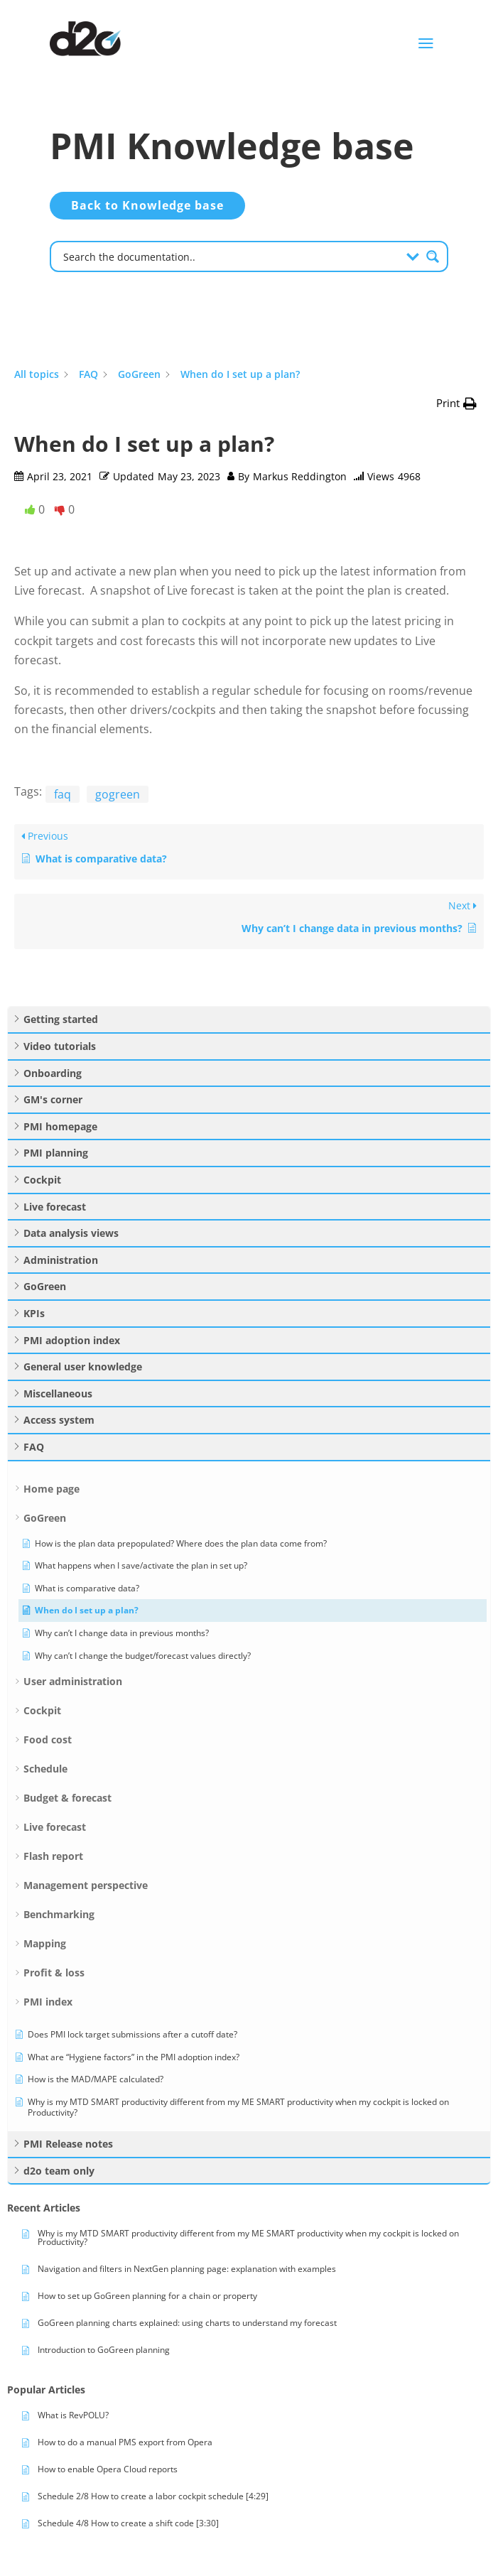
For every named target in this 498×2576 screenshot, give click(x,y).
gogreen (117, 794)
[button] (456, 403)
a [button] (426, 43)
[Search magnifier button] (433, 256)
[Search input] (229, 256)
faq (62, 794)
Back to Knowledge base (147, 205)
